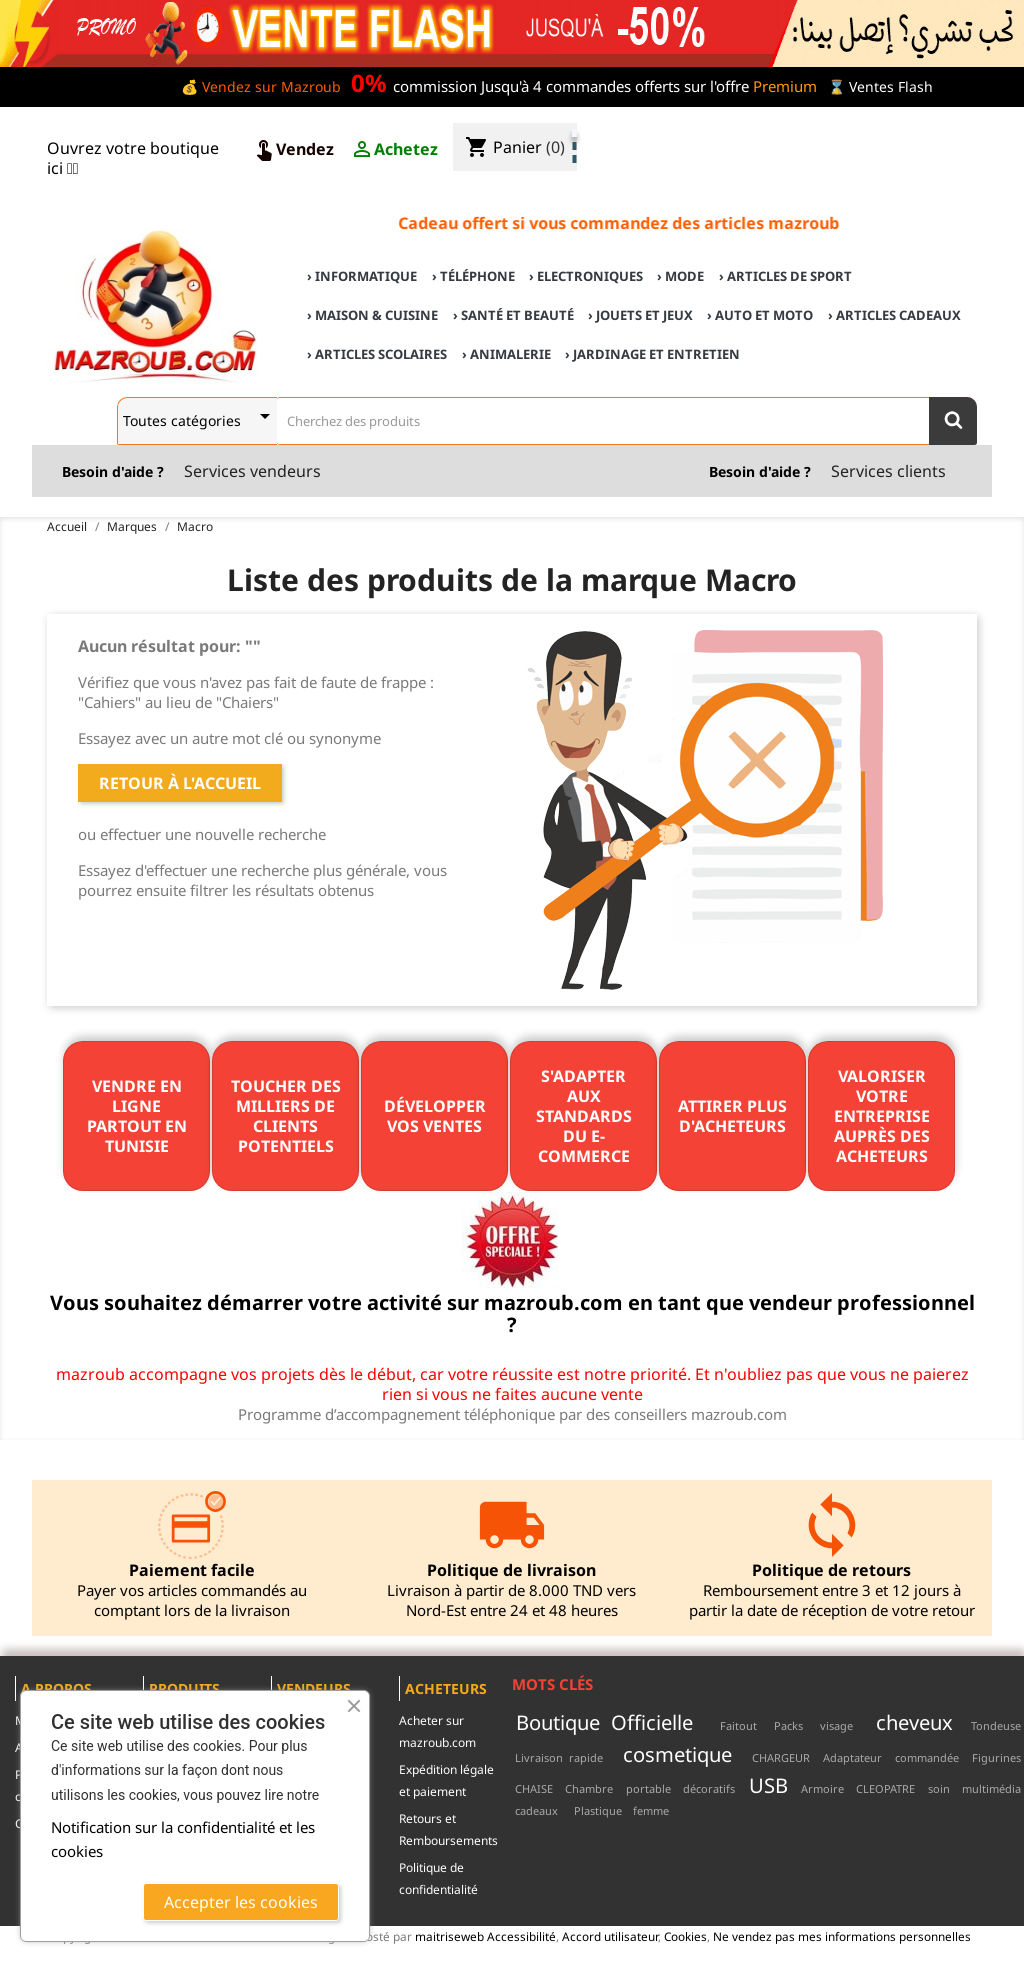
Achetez (394, 150)
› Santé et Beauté (513, 315)
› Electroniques (586, 276)
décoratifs (709, 1788)
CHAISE (534, 1788)
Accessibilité (521, 1936)
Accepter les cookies (241, 1902)
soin (939, 1788)
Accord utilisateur (610, 1936)
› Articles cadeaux (894, 315)
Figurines (996, 1757)
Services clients (888, 471)
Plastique (598, 1810)
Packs (788, 1725)
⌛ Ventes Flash (880, 86)
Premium (785, 86)
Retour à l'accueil (180, 783)
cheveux (914, 1722)
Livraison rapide (559, 1757)
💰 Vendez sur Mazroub (261, 86)
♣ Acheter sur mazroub (846, 131)
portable (648, 1788)
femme (651, 1810)
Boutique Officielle (604, 1722)
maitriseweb (449, 1936)
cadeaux (536, 1810)
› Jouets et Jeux (640, 315)
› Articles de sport (785, 276)
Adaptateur (852, 1757)
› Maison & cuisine (372, 315)
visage (836, 1725)
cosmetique (677, 1754)
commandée (927, 1757)
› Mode (680, 276)
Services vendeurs (252, 471)
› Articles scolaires (377, 354)
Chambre (589, 1788)
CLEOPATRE (885, 1788)
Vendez (293, 150)
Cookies (685, 1936)
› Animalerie (506, 354)
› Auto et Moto (760, 315)
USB (768, 1785)
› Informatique (362, 276)
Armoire (822, 1788)
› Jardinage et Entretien (652, 354)
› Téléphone (473, 276)
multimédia (991, 1788)
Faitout (738, 1725)
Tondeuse (996, 1725)
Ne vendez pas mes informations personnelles (842, 1936)
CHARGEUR (781, 1757)
